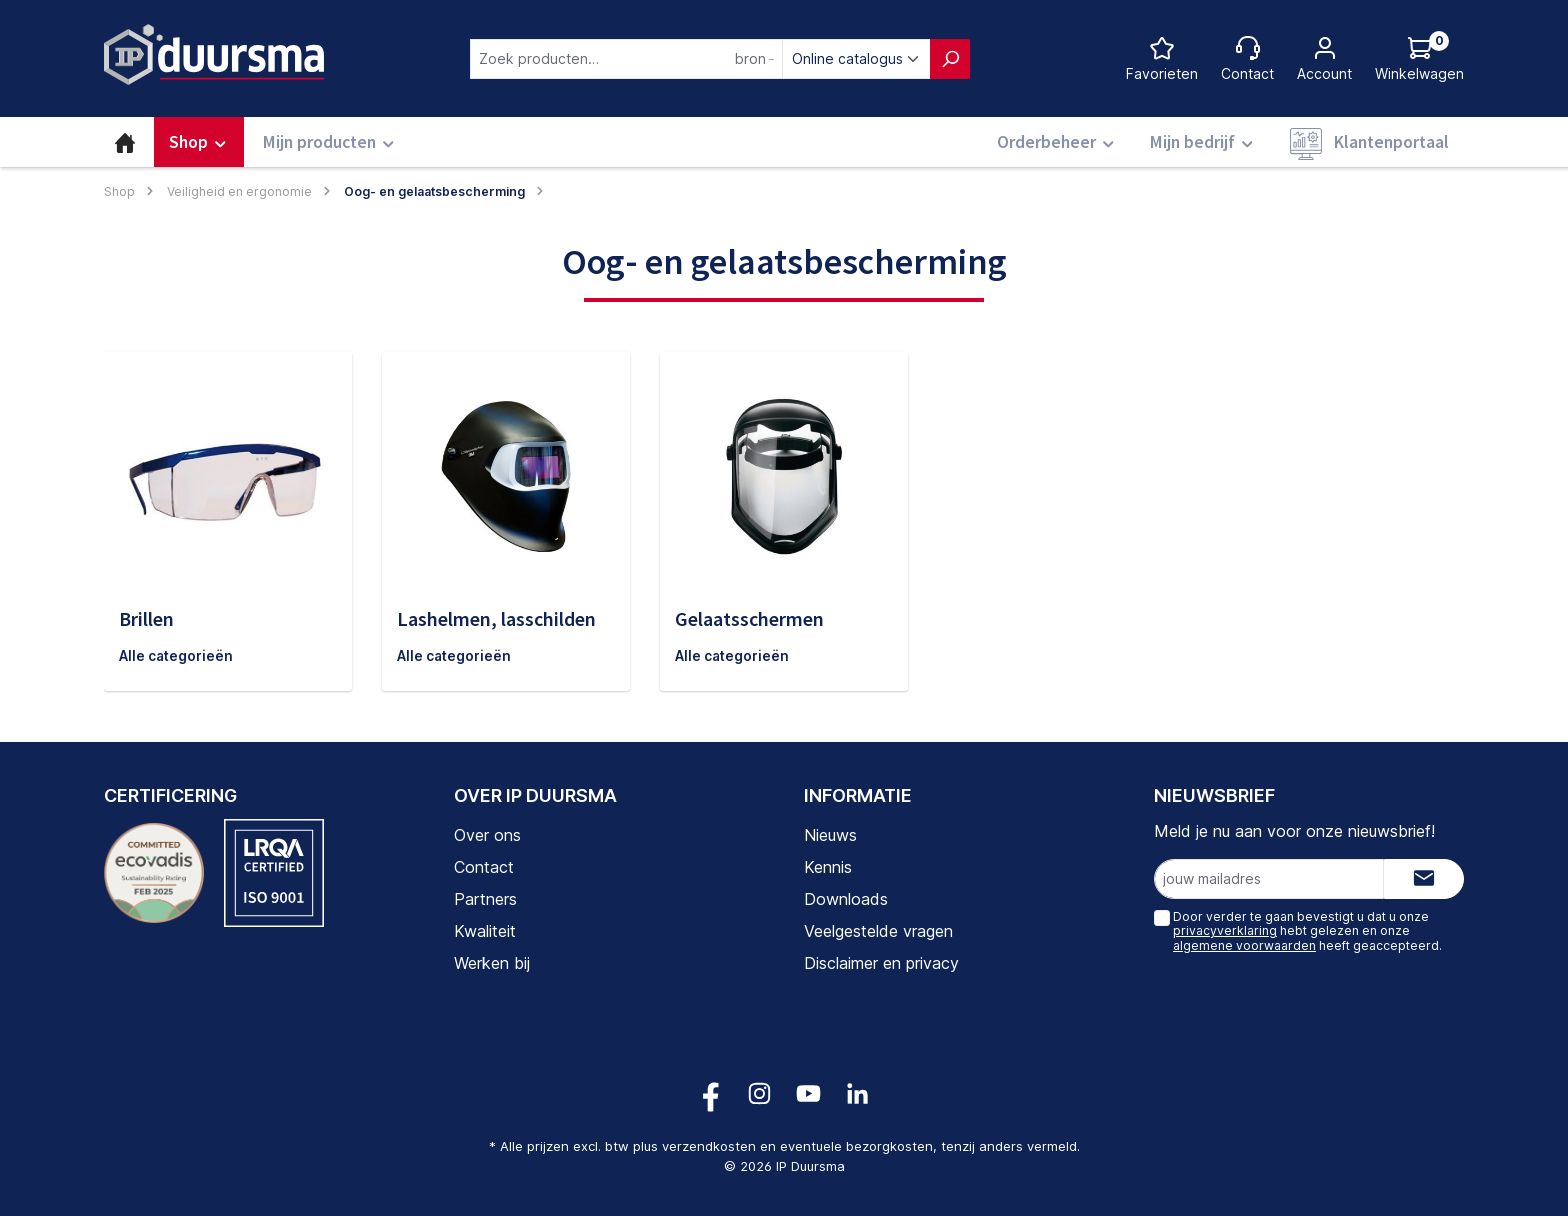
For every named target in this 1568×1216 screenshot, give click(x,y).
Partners (485, 899)
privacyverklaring (1225, 930)
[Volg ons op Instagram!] (759, 1093)
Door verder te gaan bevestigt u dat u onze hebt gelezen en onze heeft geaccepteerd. (1307, 931)
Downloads (846, 899)
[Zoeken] (950, 59)
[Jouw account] (1324, 58)
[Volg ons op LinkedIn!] (857, 1093)
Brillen (146, 618)
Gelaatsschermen (749, 618)
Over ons (487, 835)
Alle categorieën (177, 656)
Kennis (828, 867)
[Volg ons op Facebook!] (710, 1093)
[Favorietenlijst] (1162, 58)
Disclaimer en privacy (881, 963)
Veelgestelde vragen (878, 931)
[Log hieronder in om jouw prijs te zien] (1419, 58)
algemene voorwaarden (1244, 945)
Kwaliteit (485, 931)
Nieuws (830, 835)
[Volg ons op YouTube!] (808, 1093)
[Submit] (1424, 879)
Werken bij (492, 963)
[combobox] (626, 59)
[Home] (125, 142)
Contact (484, 867)
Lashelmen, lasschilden (496, 618)
